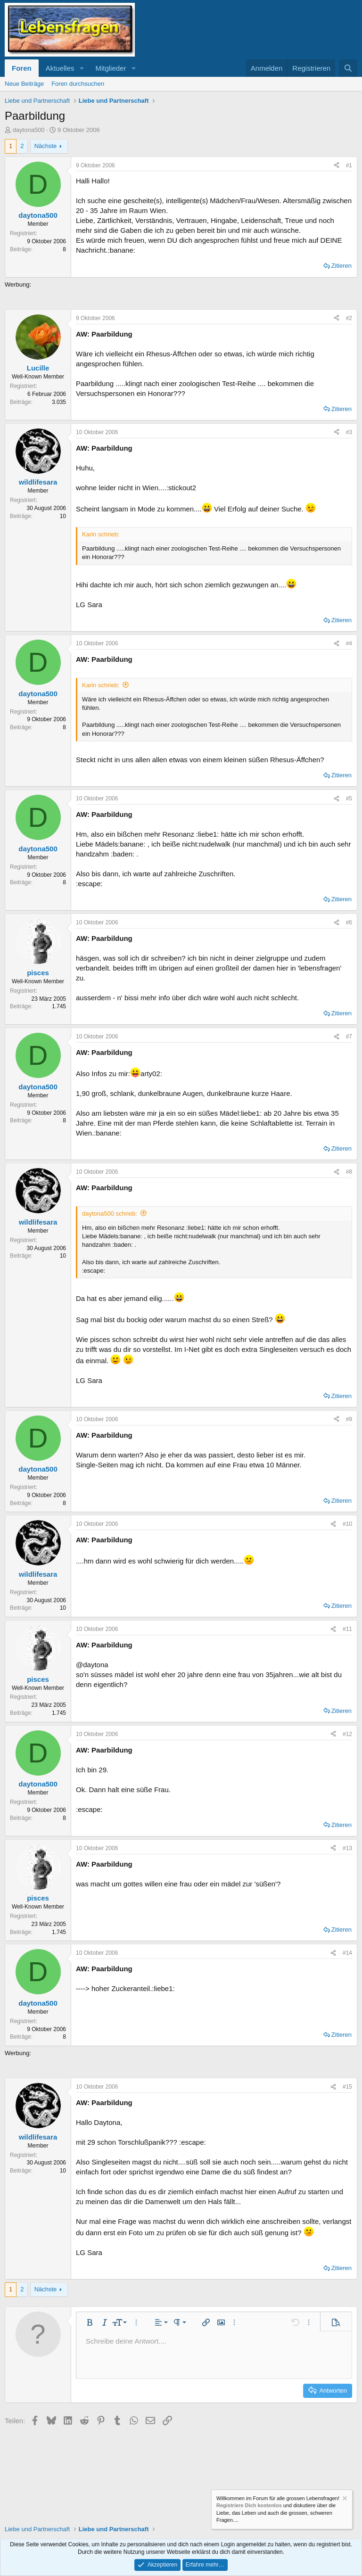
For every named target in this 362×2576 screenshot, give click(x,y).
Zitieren (341, 265)
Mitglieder (110, 68)
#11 (347, 1629)
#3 (349, 432)
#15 (347, 2086)
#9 (349, 1419)
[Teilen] (336, 165)
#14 (347, 1953)
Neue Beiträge (24, 83)
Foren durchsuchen (77, 83)
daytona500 (29, 129)
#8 (349, 1172)
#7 (349, 1036)
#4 (349, 643)
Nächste (45, 145)
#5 (349, 798)
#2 (349, 318)
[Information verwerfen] (344, 2499)
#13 (347, 1848)
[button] (81, 68)
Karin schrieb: (100, 685)
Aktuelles (60, 68)
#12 (347, 1734)
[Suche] (348, 68)
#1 (349, 165)
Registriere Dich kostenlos (249, 2505)
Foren (22, 68)
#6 (349, 922)
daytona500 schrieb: (109, 1213)
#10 (347, 1524)
